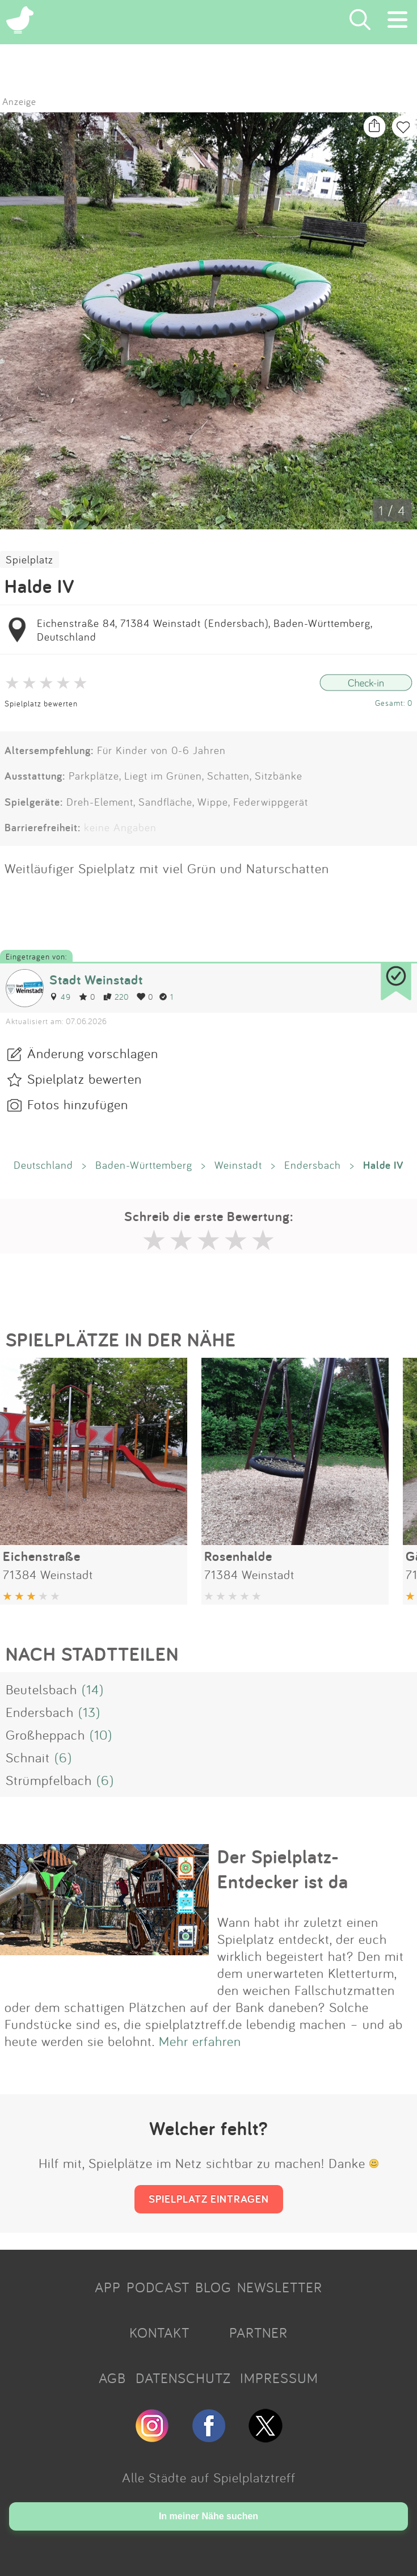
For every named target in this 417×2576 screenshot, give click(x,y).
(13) (89, 1711)
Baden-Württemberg (143, 1165)
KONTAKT (159, 2333)
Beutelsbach (41, 1689)
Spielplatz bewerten (41, 703)
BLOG (213, 2287)
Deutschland (43, 1165)
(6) (63, 1757)
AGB (112, 2378)
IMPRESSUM (279, 2378)
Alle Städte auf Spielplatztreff (209, 2477)
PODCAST (158, 2287)
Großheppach (45, 1734)
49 (60, 996)
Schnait (28, 1757)
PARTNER (258, 2333)
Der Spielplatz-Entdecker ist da (282, 1869)
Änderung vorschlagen (92, 1053)
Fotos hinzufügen (77, 1104)
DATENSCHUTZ (183, 2378)
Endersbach (312, 1165)
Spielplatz (29, 559)
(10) (101, 1734)
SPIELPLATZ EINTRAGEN (209, 2198)
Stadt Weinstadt (96, 979)
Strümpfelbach (49, 1779)
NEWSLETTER (279, 2287)
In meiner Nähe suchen (208, 2516)
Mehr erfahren (200, 2040)
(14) (93, 1689)
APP (108, 2287)
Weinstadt (238, 1165)
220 (116, 996)
